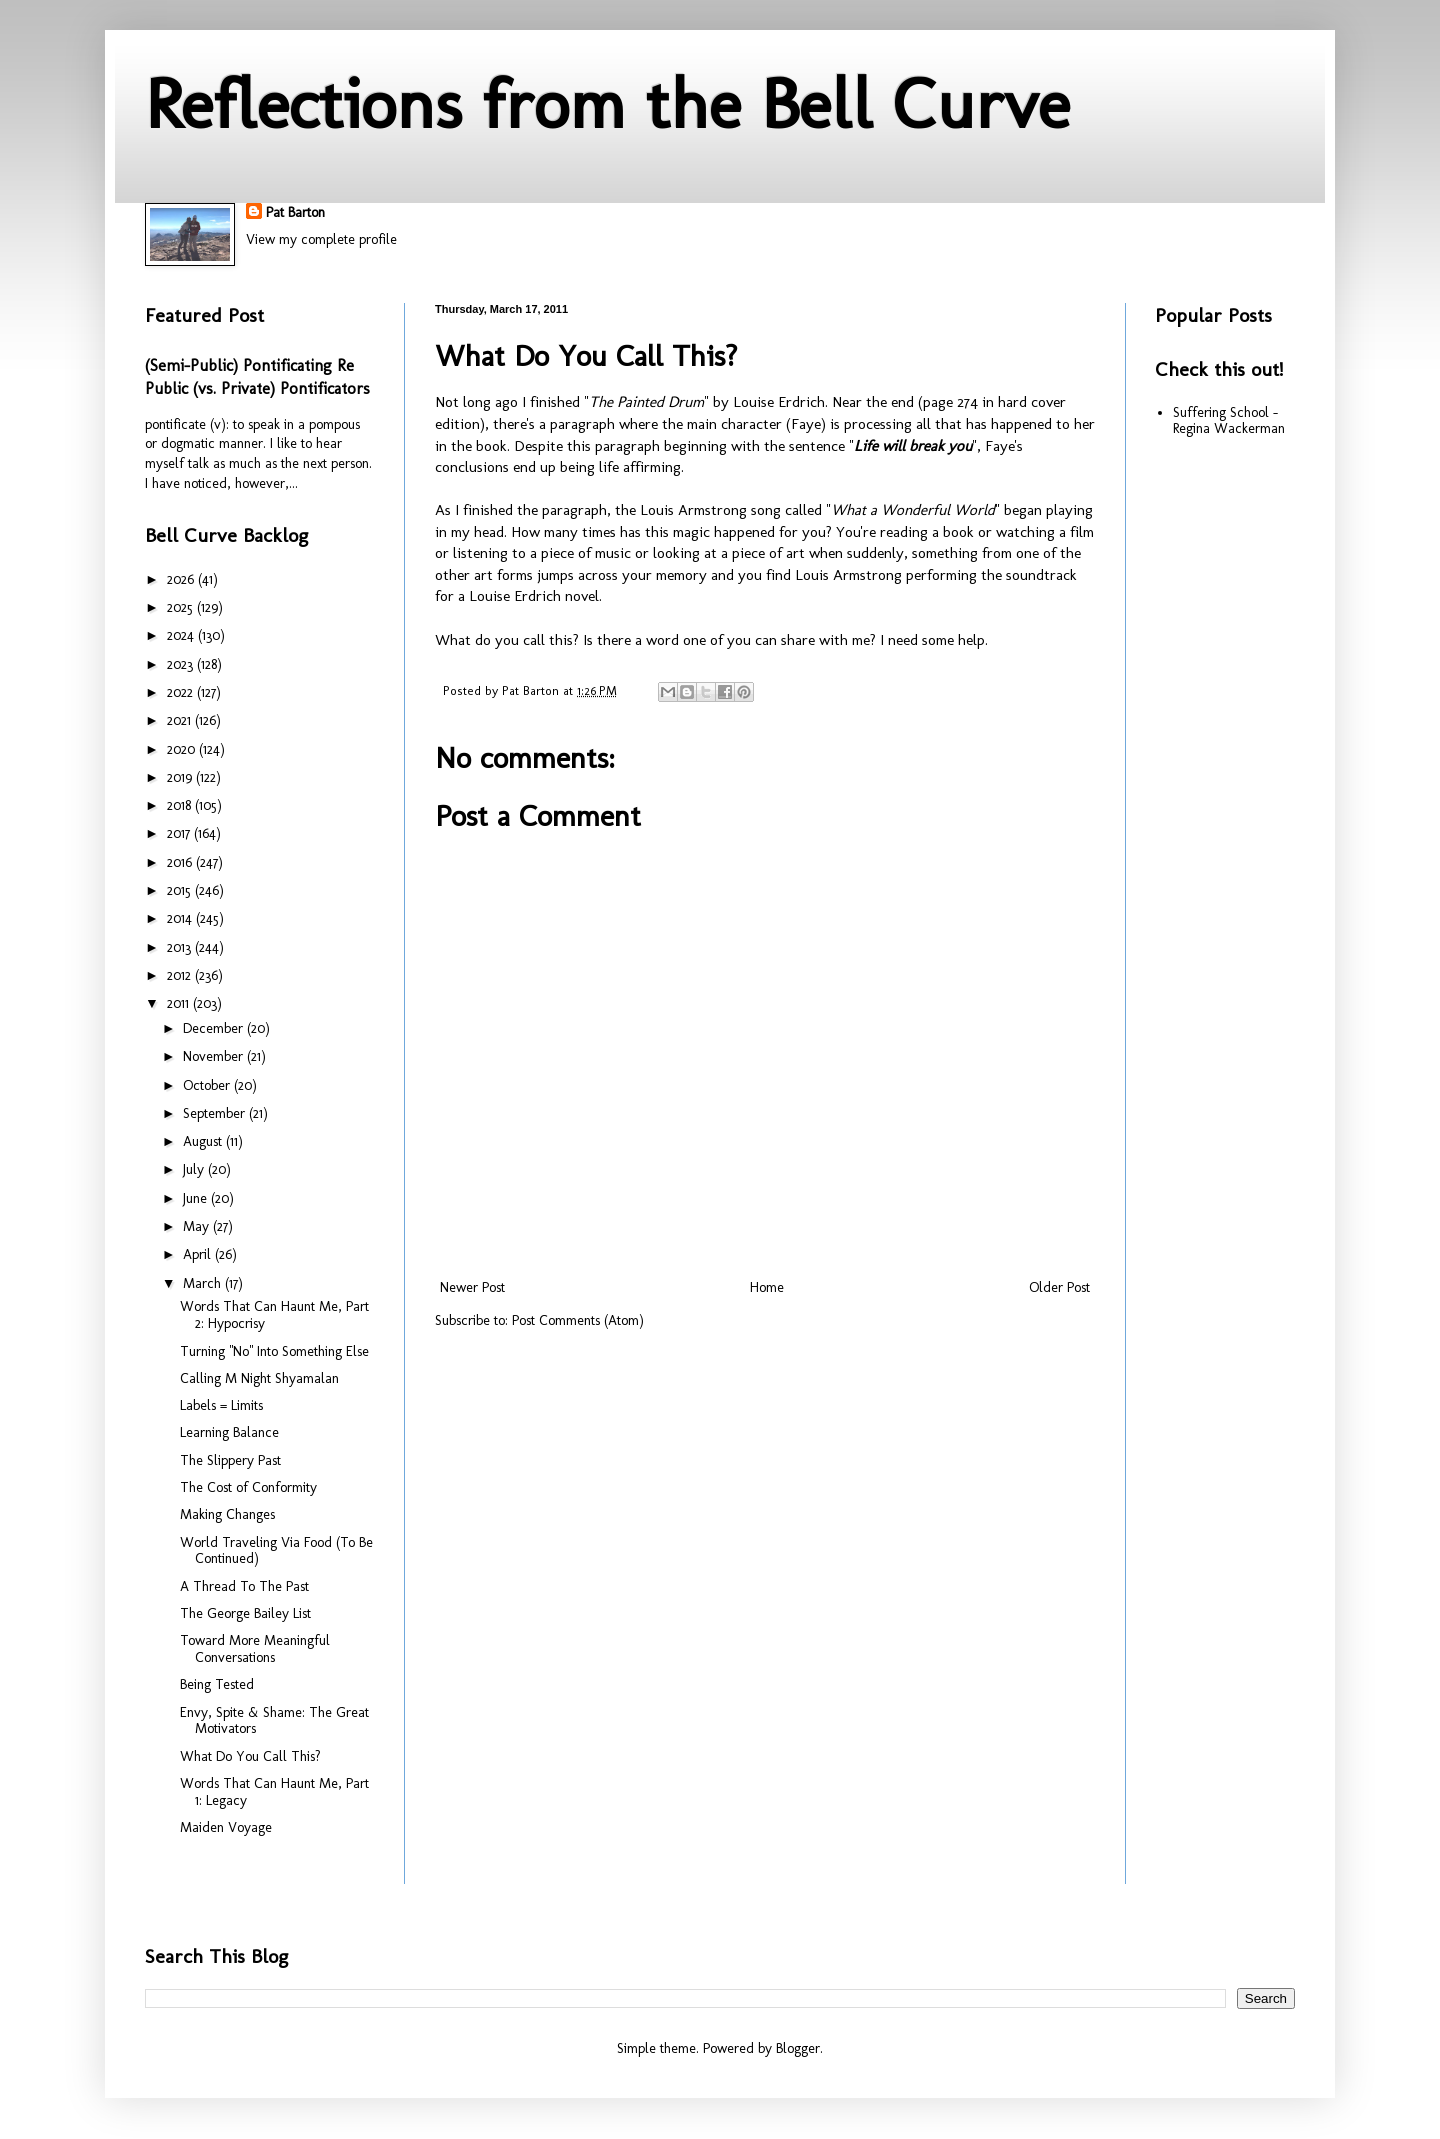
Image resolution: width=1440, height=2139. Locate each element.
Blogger (798, 2048)
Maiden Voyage (226, 1827)
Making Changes (227, 1514)
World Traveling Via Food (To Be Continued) (276, 1551)
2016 (181, 862)
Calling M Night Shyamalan (259, 1378)
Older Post (1059, 1287)
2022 (182, 692)
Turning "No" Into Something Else (274, 1351)
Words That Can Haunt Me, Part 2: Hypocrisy (274, 1315)
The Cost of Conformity (248, 1487)
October (208, 1085)
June (197, 1198)
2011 (180, 1003)
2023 (182, 664)
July (195, 1169)
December (215, 1028)
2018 (181, 805)
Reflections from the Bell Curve (607, 104)
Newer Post (472, 1287)
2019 (181, 777)
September (216, 1113)
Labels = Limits (221, 1405)
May (198, 1226)
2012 (181, 975)
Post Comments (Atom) (578, 1320)
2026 (182, 579)
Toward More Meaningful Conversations (255, 1649)
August (204, 1141)
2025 (182, 607)
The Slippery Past (230, 1460)
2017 (180, 833)
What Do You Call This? (250, 1756)
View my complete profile (321, 239)
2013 (181, 947)
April (199, 1254)
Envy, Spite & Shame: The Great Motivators (274, 1721)
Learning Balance (229, 1432)
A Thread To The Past (244, 1586)
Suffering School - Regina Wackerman (1229, 421)
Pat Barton (295, 212)
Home (767, 1287)
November (215, 1056)
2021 (181, 720)
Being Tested (217, 1684)
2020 (183, 749)
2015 (181, 890)
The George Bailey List (245, 1613)
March (204, 1283)
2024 (182, 635)
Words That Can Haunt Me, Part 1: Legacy (274, 1792)
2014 (181, 918)
